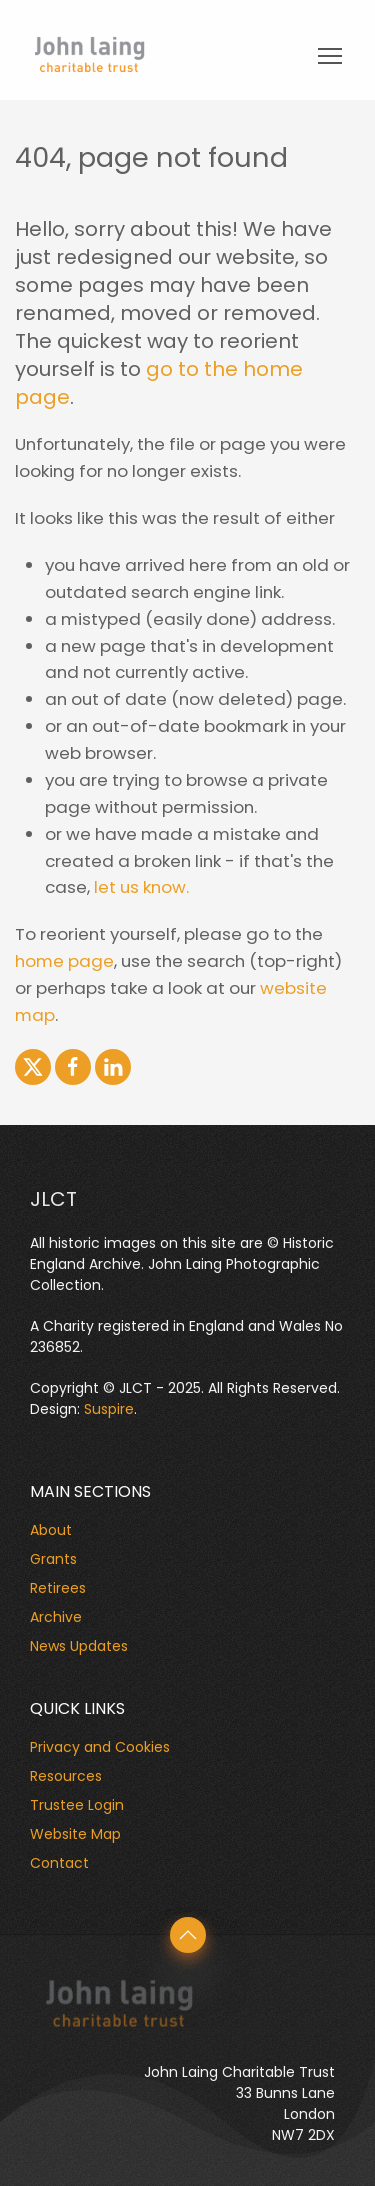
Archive (56, 1617)
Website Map (75, 1834)
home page (64, 961)
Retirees (58, 1588)
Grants (53, 1559)
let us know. (141, 887)
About (51, 1530)
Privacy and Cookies (100, 1747)
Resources (66, 1776)
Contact (59, 1863)
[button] (188, 1935)
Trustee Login (77, 1805)
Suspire (109, 1409)
